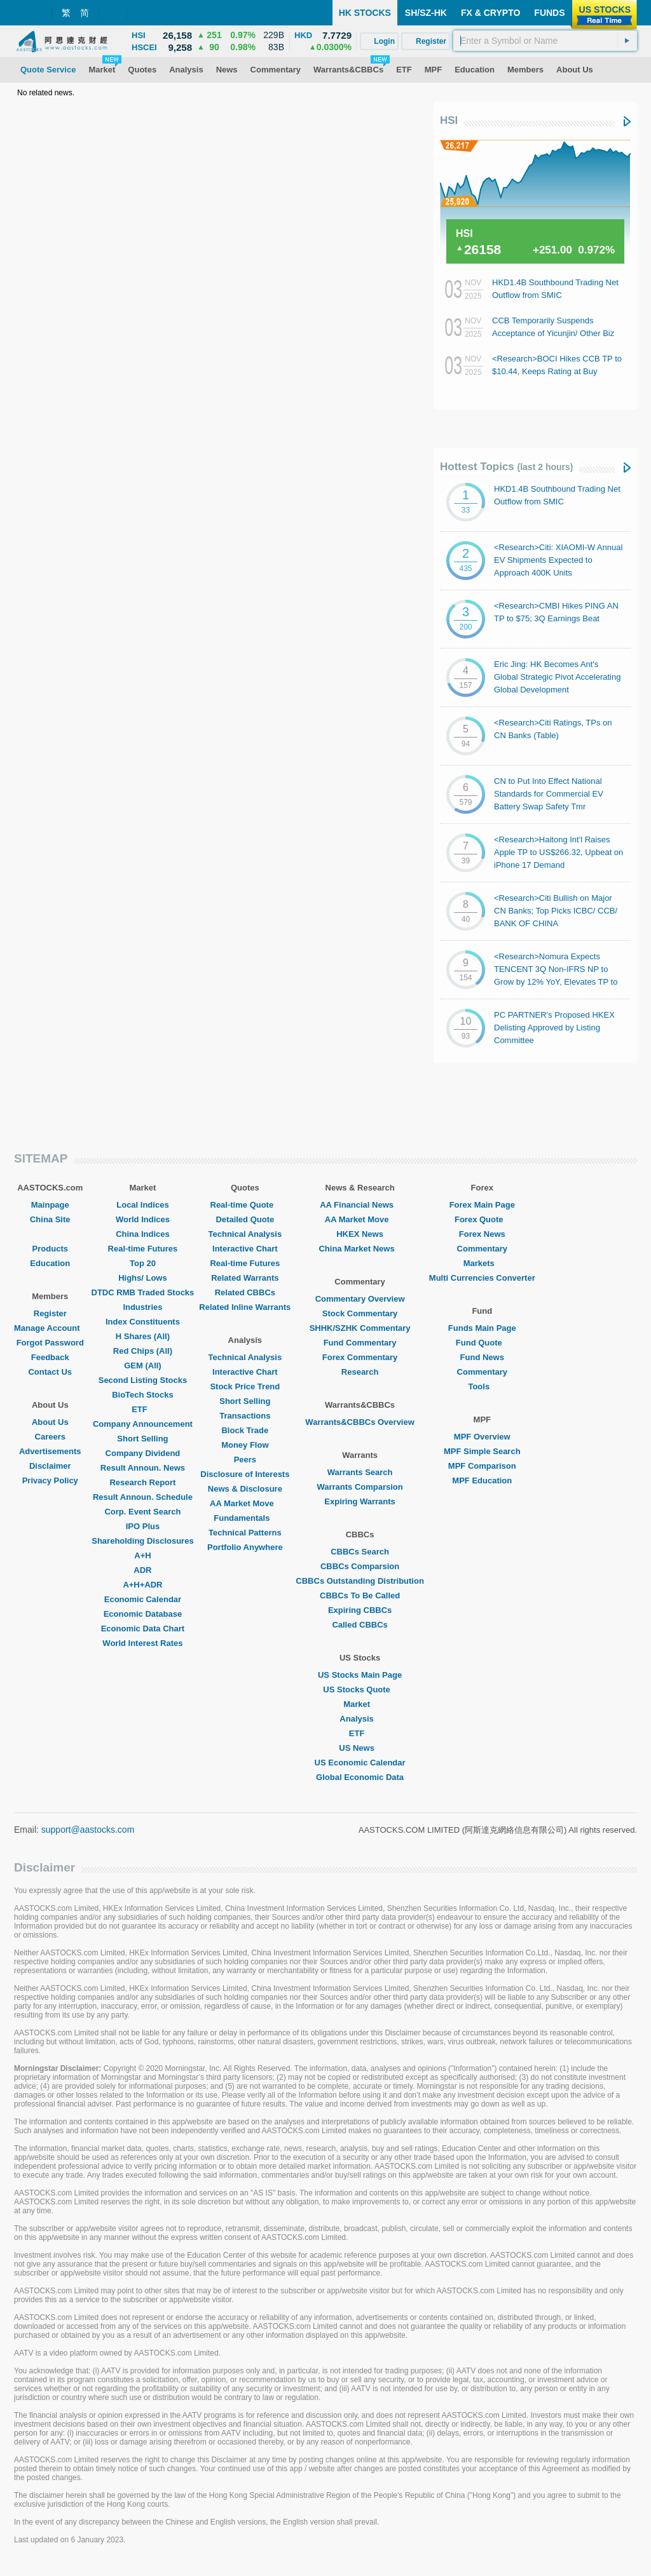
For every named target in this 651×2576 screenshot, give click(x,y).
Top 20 (143, 1263)
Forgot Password (50, 1342)
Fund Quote (482, 1342)
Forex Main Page (482, 1205)
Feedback (50, 1357)
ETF (143, 1409)
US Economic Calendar (360, 1762)
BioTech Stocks (143, 1394)
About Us (50, 1422)
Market (359, 1704)
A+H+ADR (142, 1584)
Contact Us (50, 1372)
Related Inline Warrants (245, 1307)
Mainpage (50, 1205)
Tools (482, 1386)
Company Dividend (143, 1453)
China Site (50, 1219)
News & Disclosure (245, 1489)
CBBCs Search (360, 1551)
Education (50, 1263)
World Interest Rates (142, 1643)
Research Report (142, 1482)
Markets (482, 1263)
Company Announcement (143, 1424)
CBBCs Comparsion (359, 1566)
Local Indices (142, 1205)
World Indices (143, 1219)
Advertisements (50, 1451)
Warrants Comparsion (359, 1487)
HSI (449, 120)
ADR (142, 1570)
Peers (245, 1459)
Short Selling (142, 1438)
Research (360, 1372)
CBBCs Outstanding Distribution (360, 1581)
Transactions (244, 1415)
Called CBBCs (359, 1624)
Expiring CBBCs (360, 1610)
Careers (50, 1436)
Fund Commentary (360, 1342)
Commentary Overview (360, 1299)
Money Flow (244, 1445)
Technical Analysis (245, 1234)
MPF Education (482, 1480)
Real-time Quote (245, 1205)
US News (360, 1748)
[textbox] (545, 40)
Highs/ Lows (142, 1278)
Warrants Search (360, 1472)
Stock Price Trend (245, 1386)
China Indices (143, 1234)
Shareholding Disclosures (142, 1541)
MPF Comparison (482, 1466)
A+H (142, 1555)
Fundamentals (245, 1518)
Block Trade (244, 1430)
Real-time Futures (143, 1248)
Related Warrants (244, 1278)
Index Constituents (143, 1321)
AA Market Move (245, 1503)
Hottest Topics (506, 467)
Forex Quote (482, 1219)
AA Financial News (360, 1205)
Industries (142, 1307)
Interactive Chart (245, 1248)
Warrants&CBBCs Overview (359, 1422)
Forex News (482, 1234)
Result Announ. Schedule (143, 1497)
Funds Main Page (482, 1328)
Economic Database (143, 1614)
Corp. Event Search (142, 1511)
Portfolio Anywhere (245, 1547)
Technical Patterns (245, 1532)
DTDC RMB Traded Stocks (143, 1292)
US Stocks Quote (359, 1689)
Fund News (482, 1357)
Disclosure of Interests (244, 1474)
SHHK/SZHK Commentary (360, 1328)
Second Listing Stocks (143, 1380)
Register (50, 1313)
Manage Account (50, 1328)
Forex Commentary (359, 1357)
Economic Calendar (142, 1599)
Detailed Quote (245, 1219)
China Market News (360, 1248)
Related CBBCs (245, 1292)
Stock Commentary (359, 1313)
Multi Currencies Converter (482, 1278)
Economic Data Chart (142, 1628)
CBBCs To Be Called (360, 1595)
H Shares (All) (143, 1336)
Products (50, 1248)
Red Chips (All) (142, 1351)
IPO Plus (143, 1526)
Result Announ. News (142, 1468)
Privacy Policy (50, 1480)
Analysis (359, 1718)
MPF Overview (482, 1436)
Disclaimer (50, 1466)
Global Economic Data (360, 1777)
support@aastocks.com (88, 1829)
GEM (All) (142, 1365)
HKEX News (359, 1234)
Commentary (482, 1248)
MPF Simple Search (482, 1451)
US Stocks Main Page (360, 1675)
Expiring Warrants (359, 1501)
